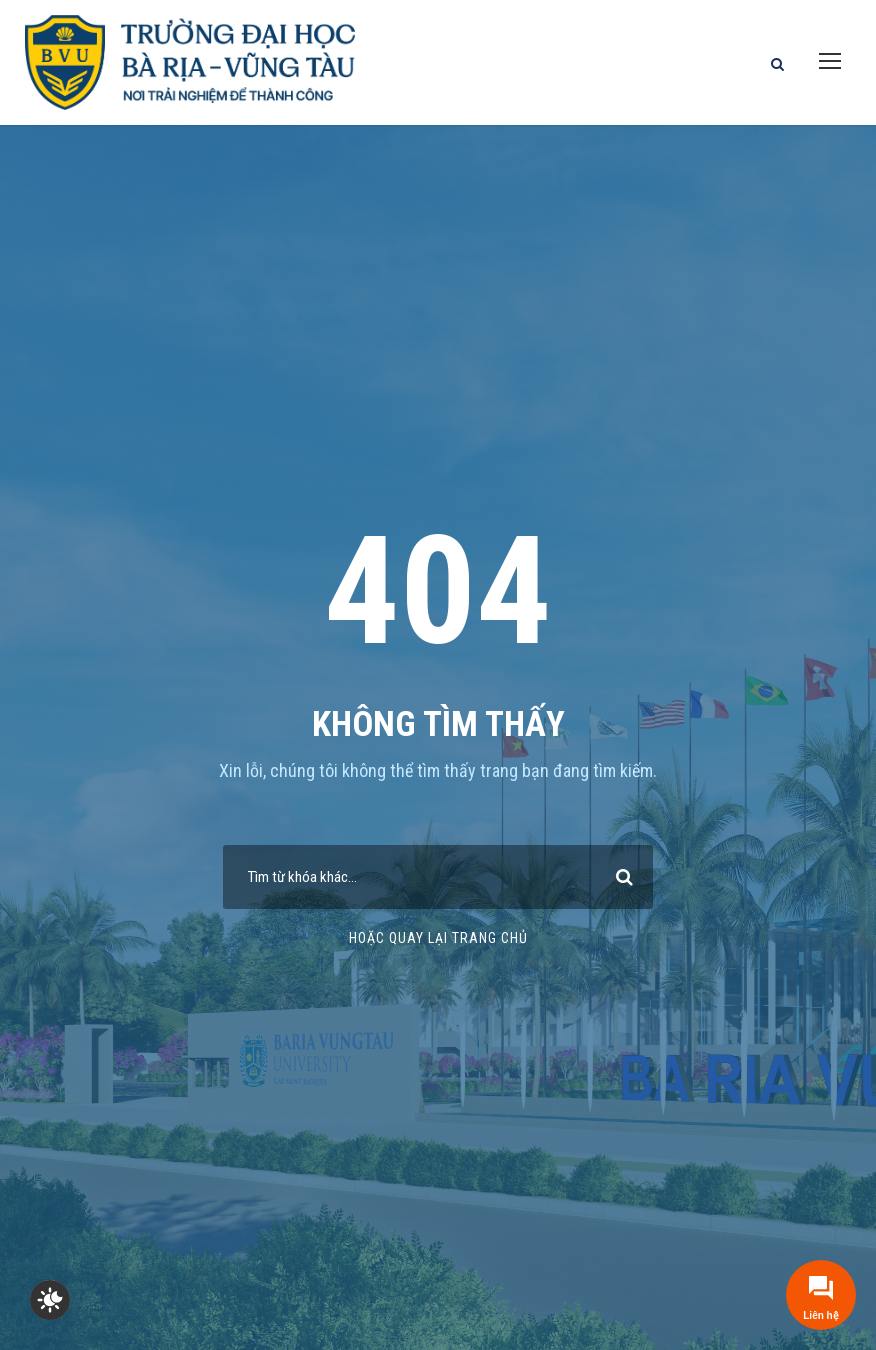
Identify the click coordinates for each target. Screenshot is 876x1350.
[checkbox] (50, 1300)
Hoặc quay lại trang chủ (438, 938)
